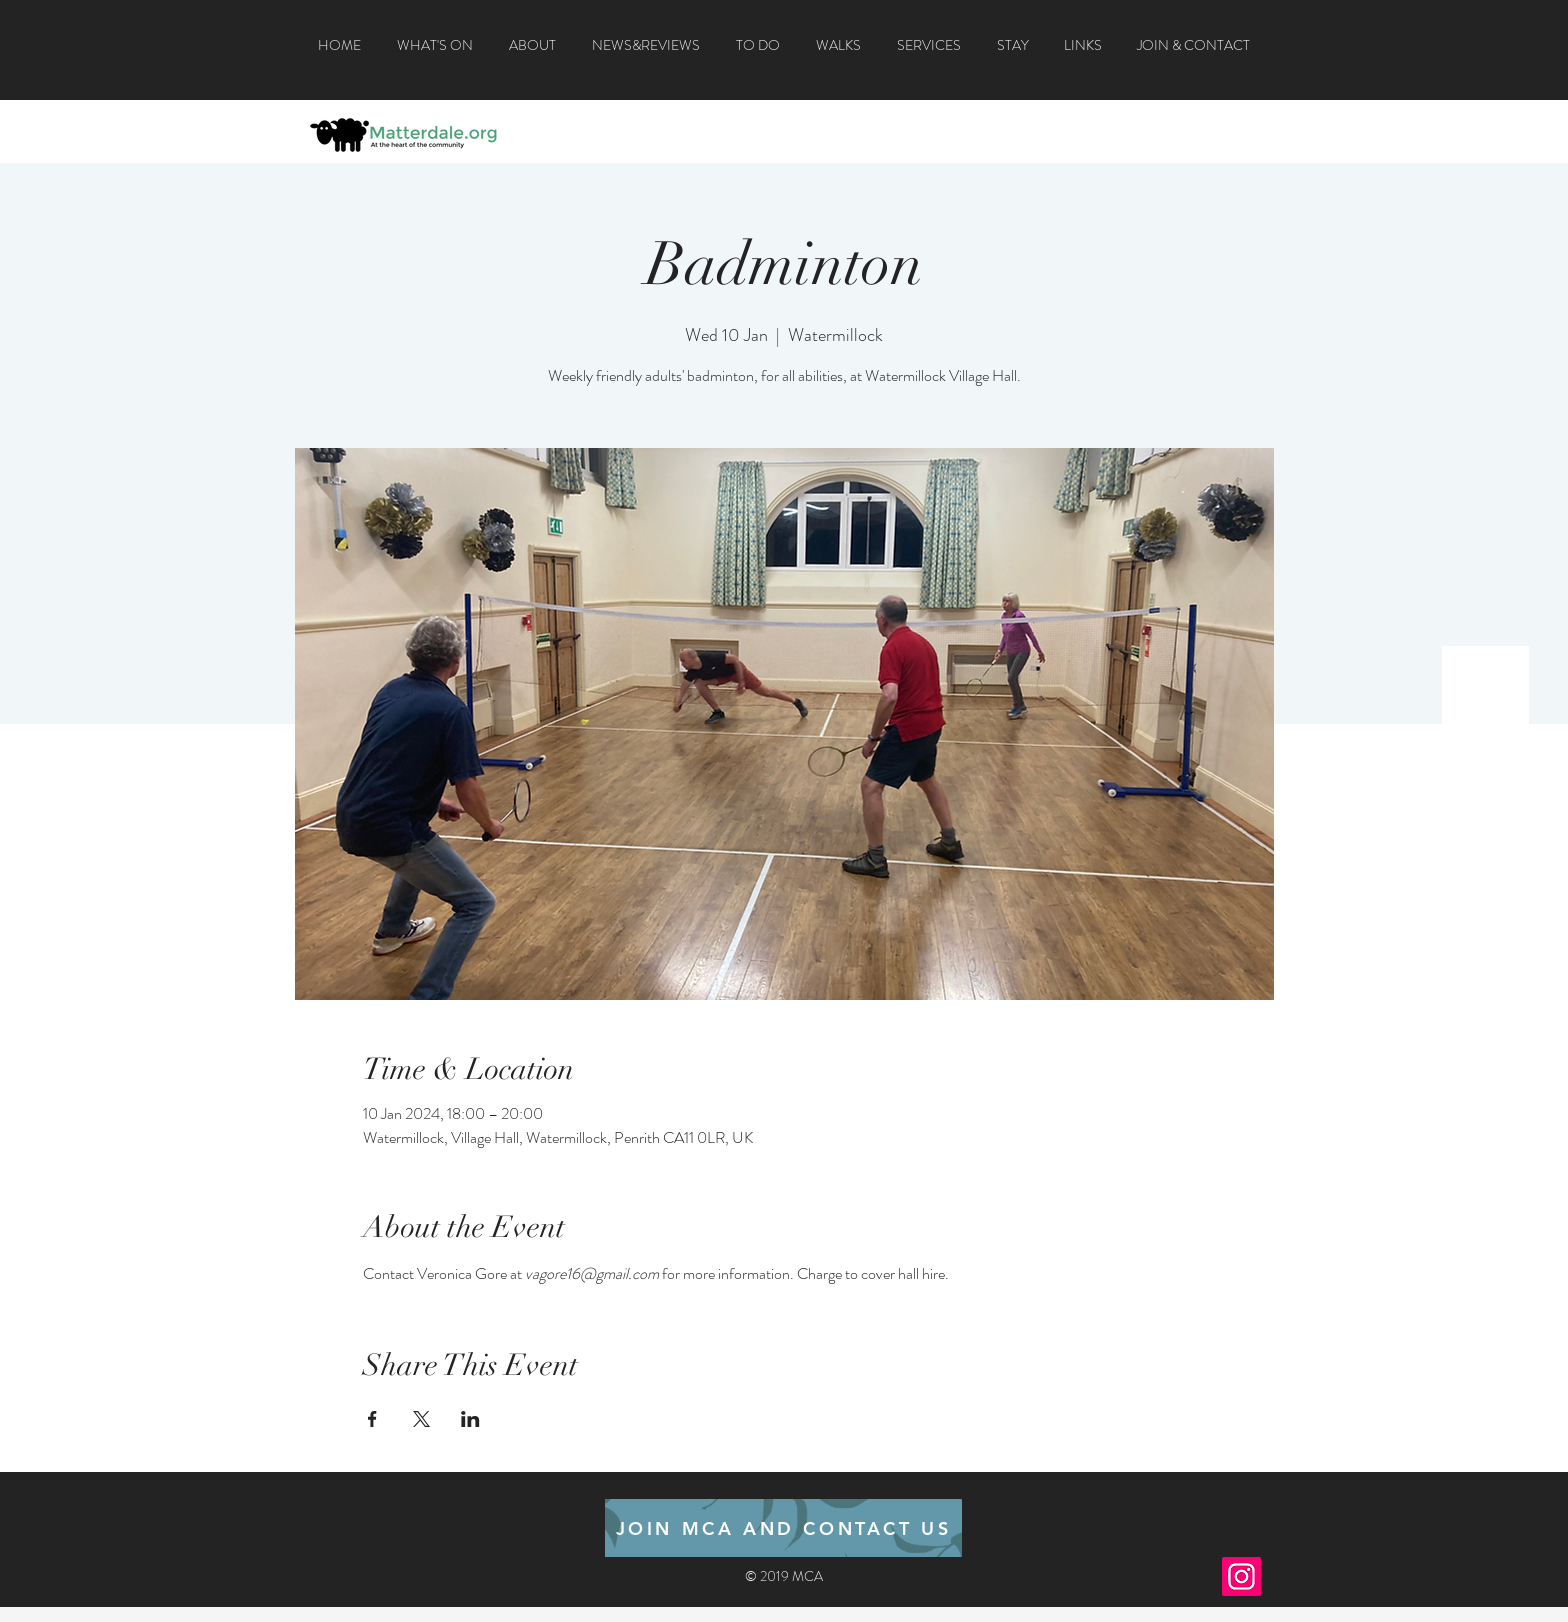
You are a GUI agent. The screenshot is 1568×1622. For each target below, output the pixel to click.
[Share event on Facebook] (372, 1419)
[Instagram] (1241, 1576)
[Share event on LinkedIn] (470, 1419)
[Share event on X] (421, 1419)
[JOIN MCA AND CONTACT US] (783, 1528)
